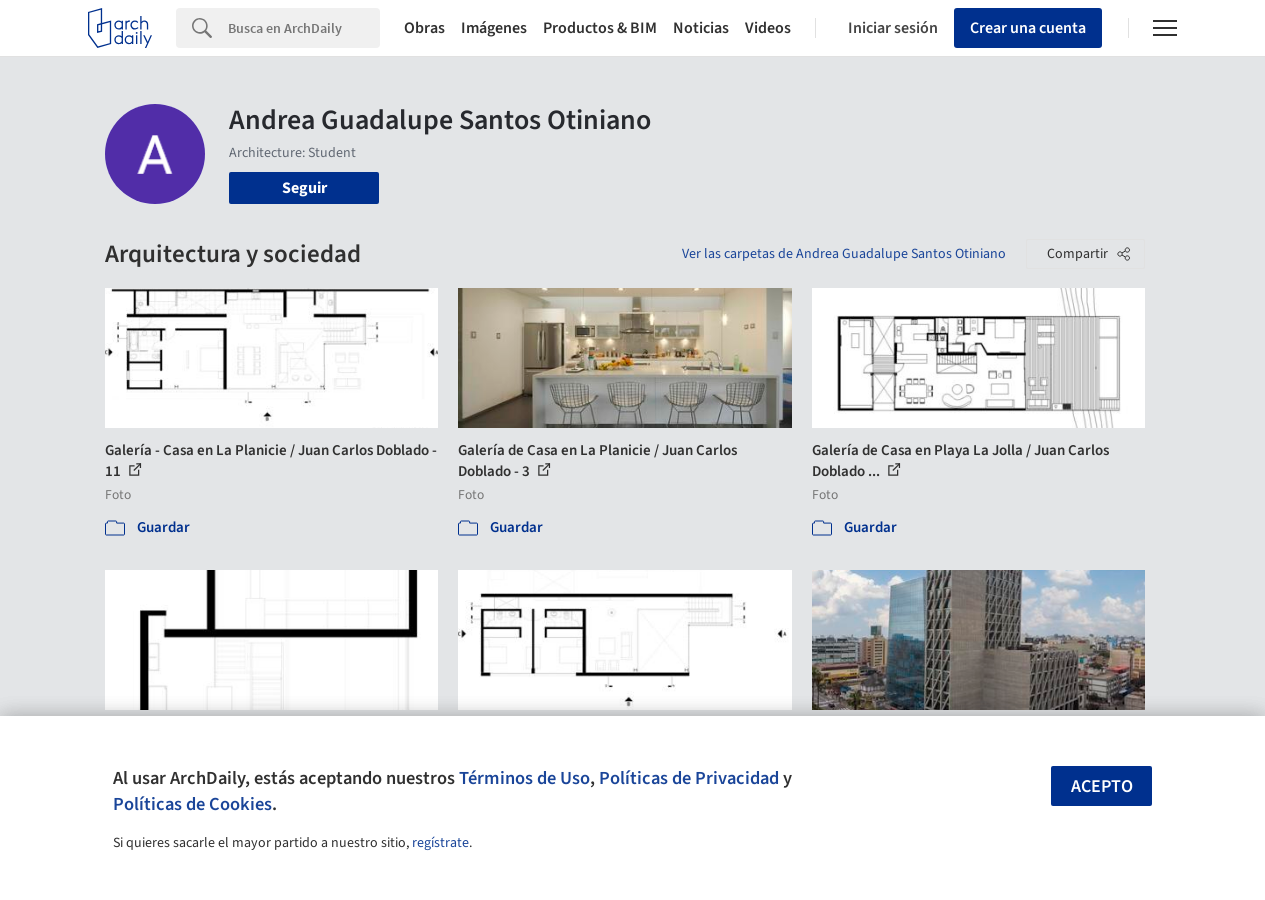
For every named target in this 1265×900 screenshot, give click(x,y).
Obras (424, 28)
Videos (768, 28)
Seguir (304, 188)
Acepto (1102, 786)
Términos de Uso (524, 778)
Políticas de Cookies (192, 804)
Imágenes (494, 28)
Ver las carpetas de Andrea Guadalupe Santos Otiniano (844, 254)
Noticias (701, 28)
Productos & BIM (600, 28)
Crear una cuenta (1028, 28)
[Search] (304, 28)
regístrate (440, 843)
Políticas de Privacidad (689, 778)
